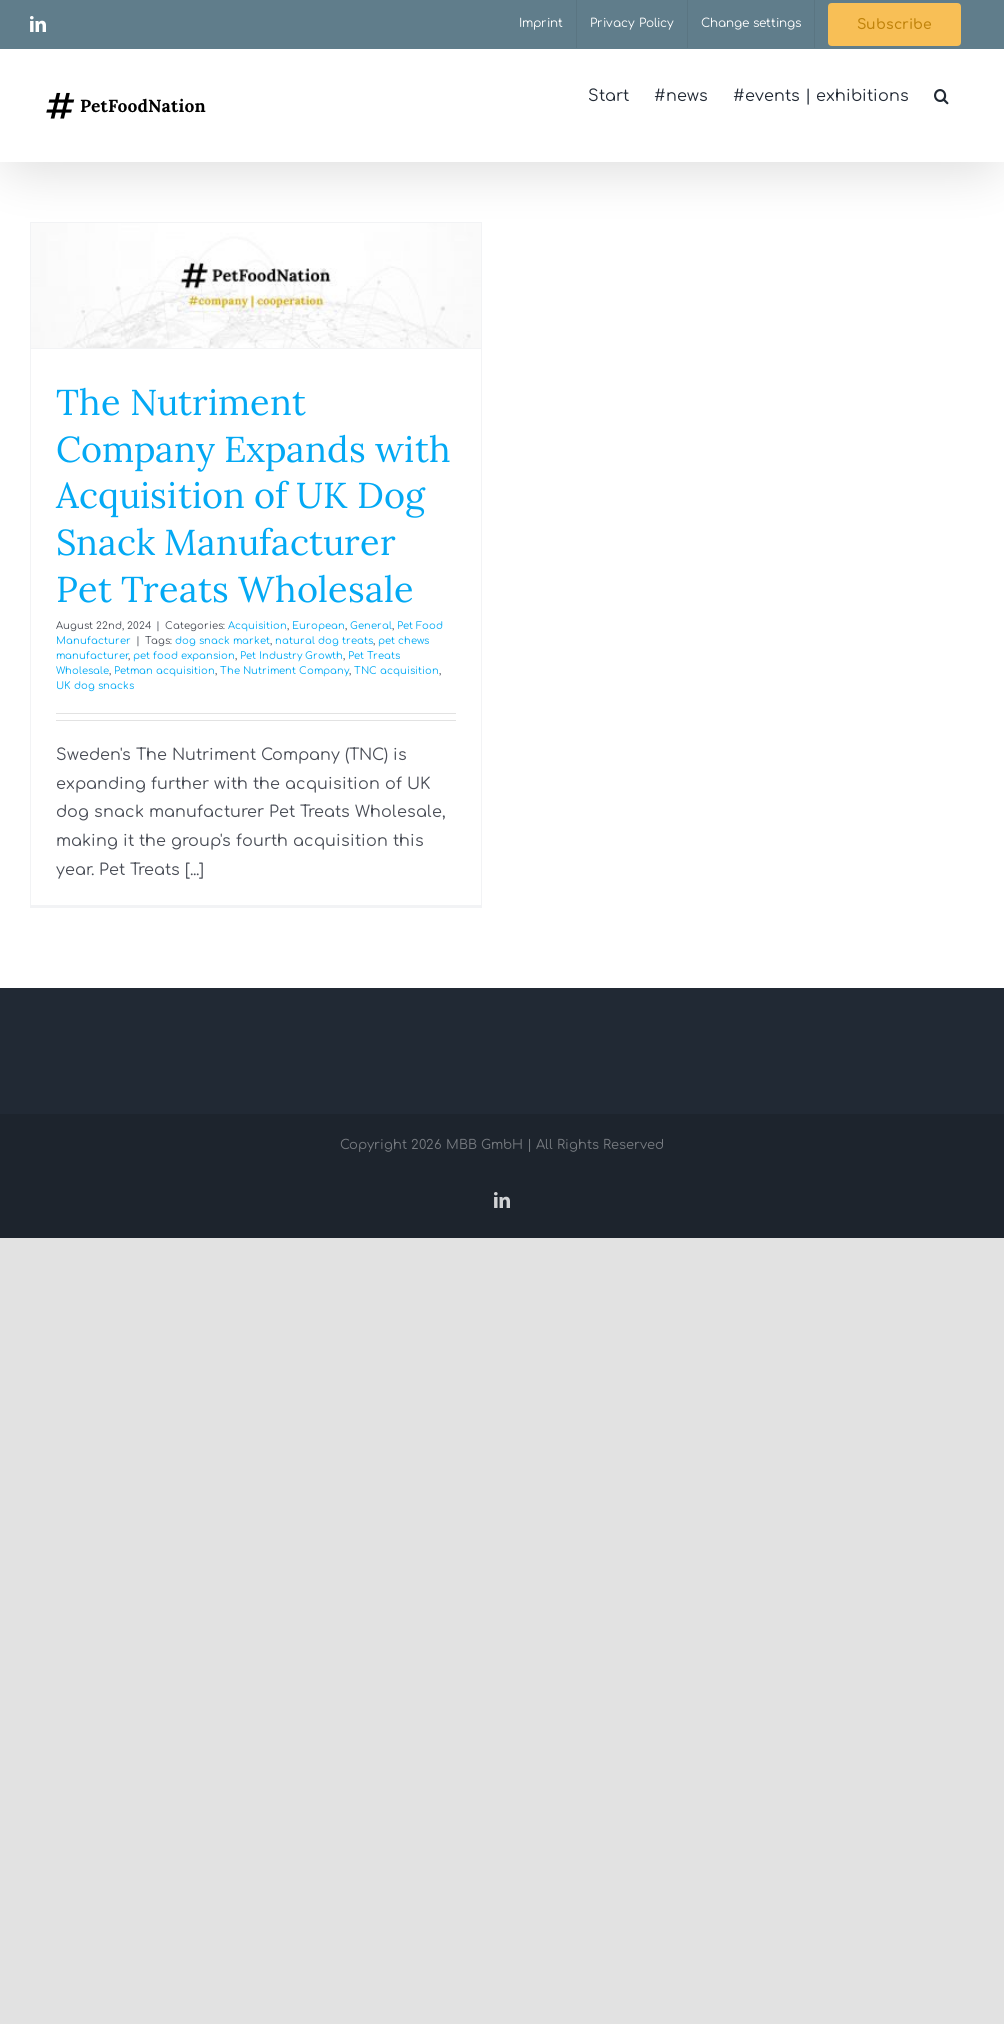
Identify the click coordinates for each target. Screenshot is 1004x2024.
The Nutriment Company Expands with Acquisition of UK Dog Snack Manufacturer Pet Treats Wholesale (253, 495)
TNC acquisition (396, 670)
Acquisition (257, 625)
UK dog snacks (95, 685)
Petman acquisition (164, 670)
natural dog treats (324, 640)
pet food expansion (184, 655)
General (371, 625)
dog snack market (222, 640)
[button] (941, 96)
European (318, 625)
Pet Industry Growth (291, 655)
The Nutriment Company (284, 670)
